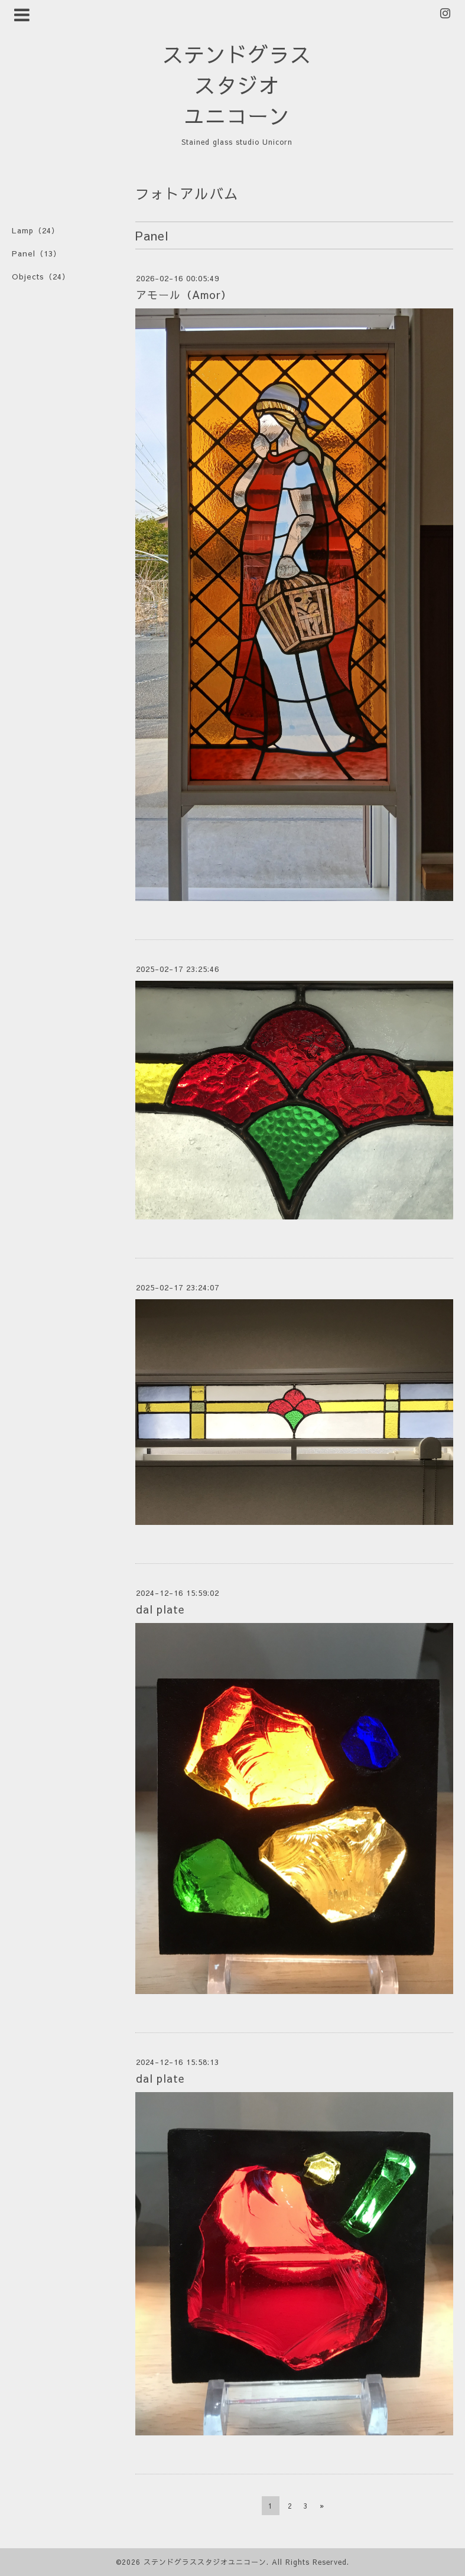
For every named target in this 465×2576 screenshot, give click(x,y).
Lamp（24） (36, 230)
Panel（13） (36, 253)
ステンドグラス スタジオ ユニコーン (236, 85)
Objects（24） (41, 276)
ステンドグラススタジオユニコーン (205, 2562)
